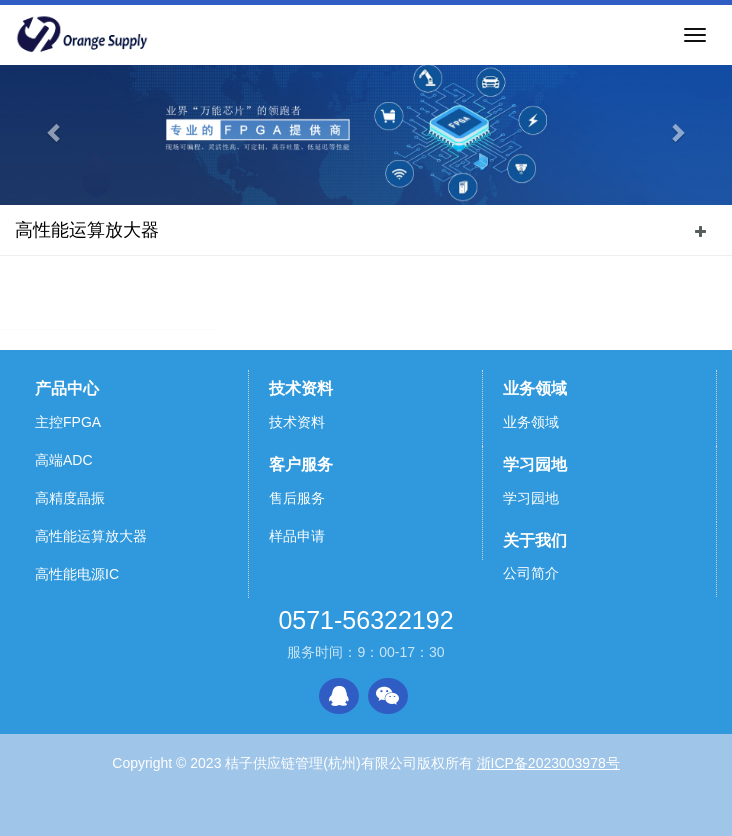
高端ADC (64, 460)
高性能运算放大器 (87, 230)
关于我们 (535, 540)
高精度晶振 (70, 498)
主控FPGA (68, 422)
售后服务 (297, 498)
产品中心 (67, 388)
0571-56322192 (365, 620)
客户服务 (301, 464)
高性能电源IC (77, 574)
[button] (55, 132)
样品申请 (297, 536)
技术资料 (301, 388)
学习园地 (535, 464)
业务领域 (535, 388)
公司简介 (531, 573)
